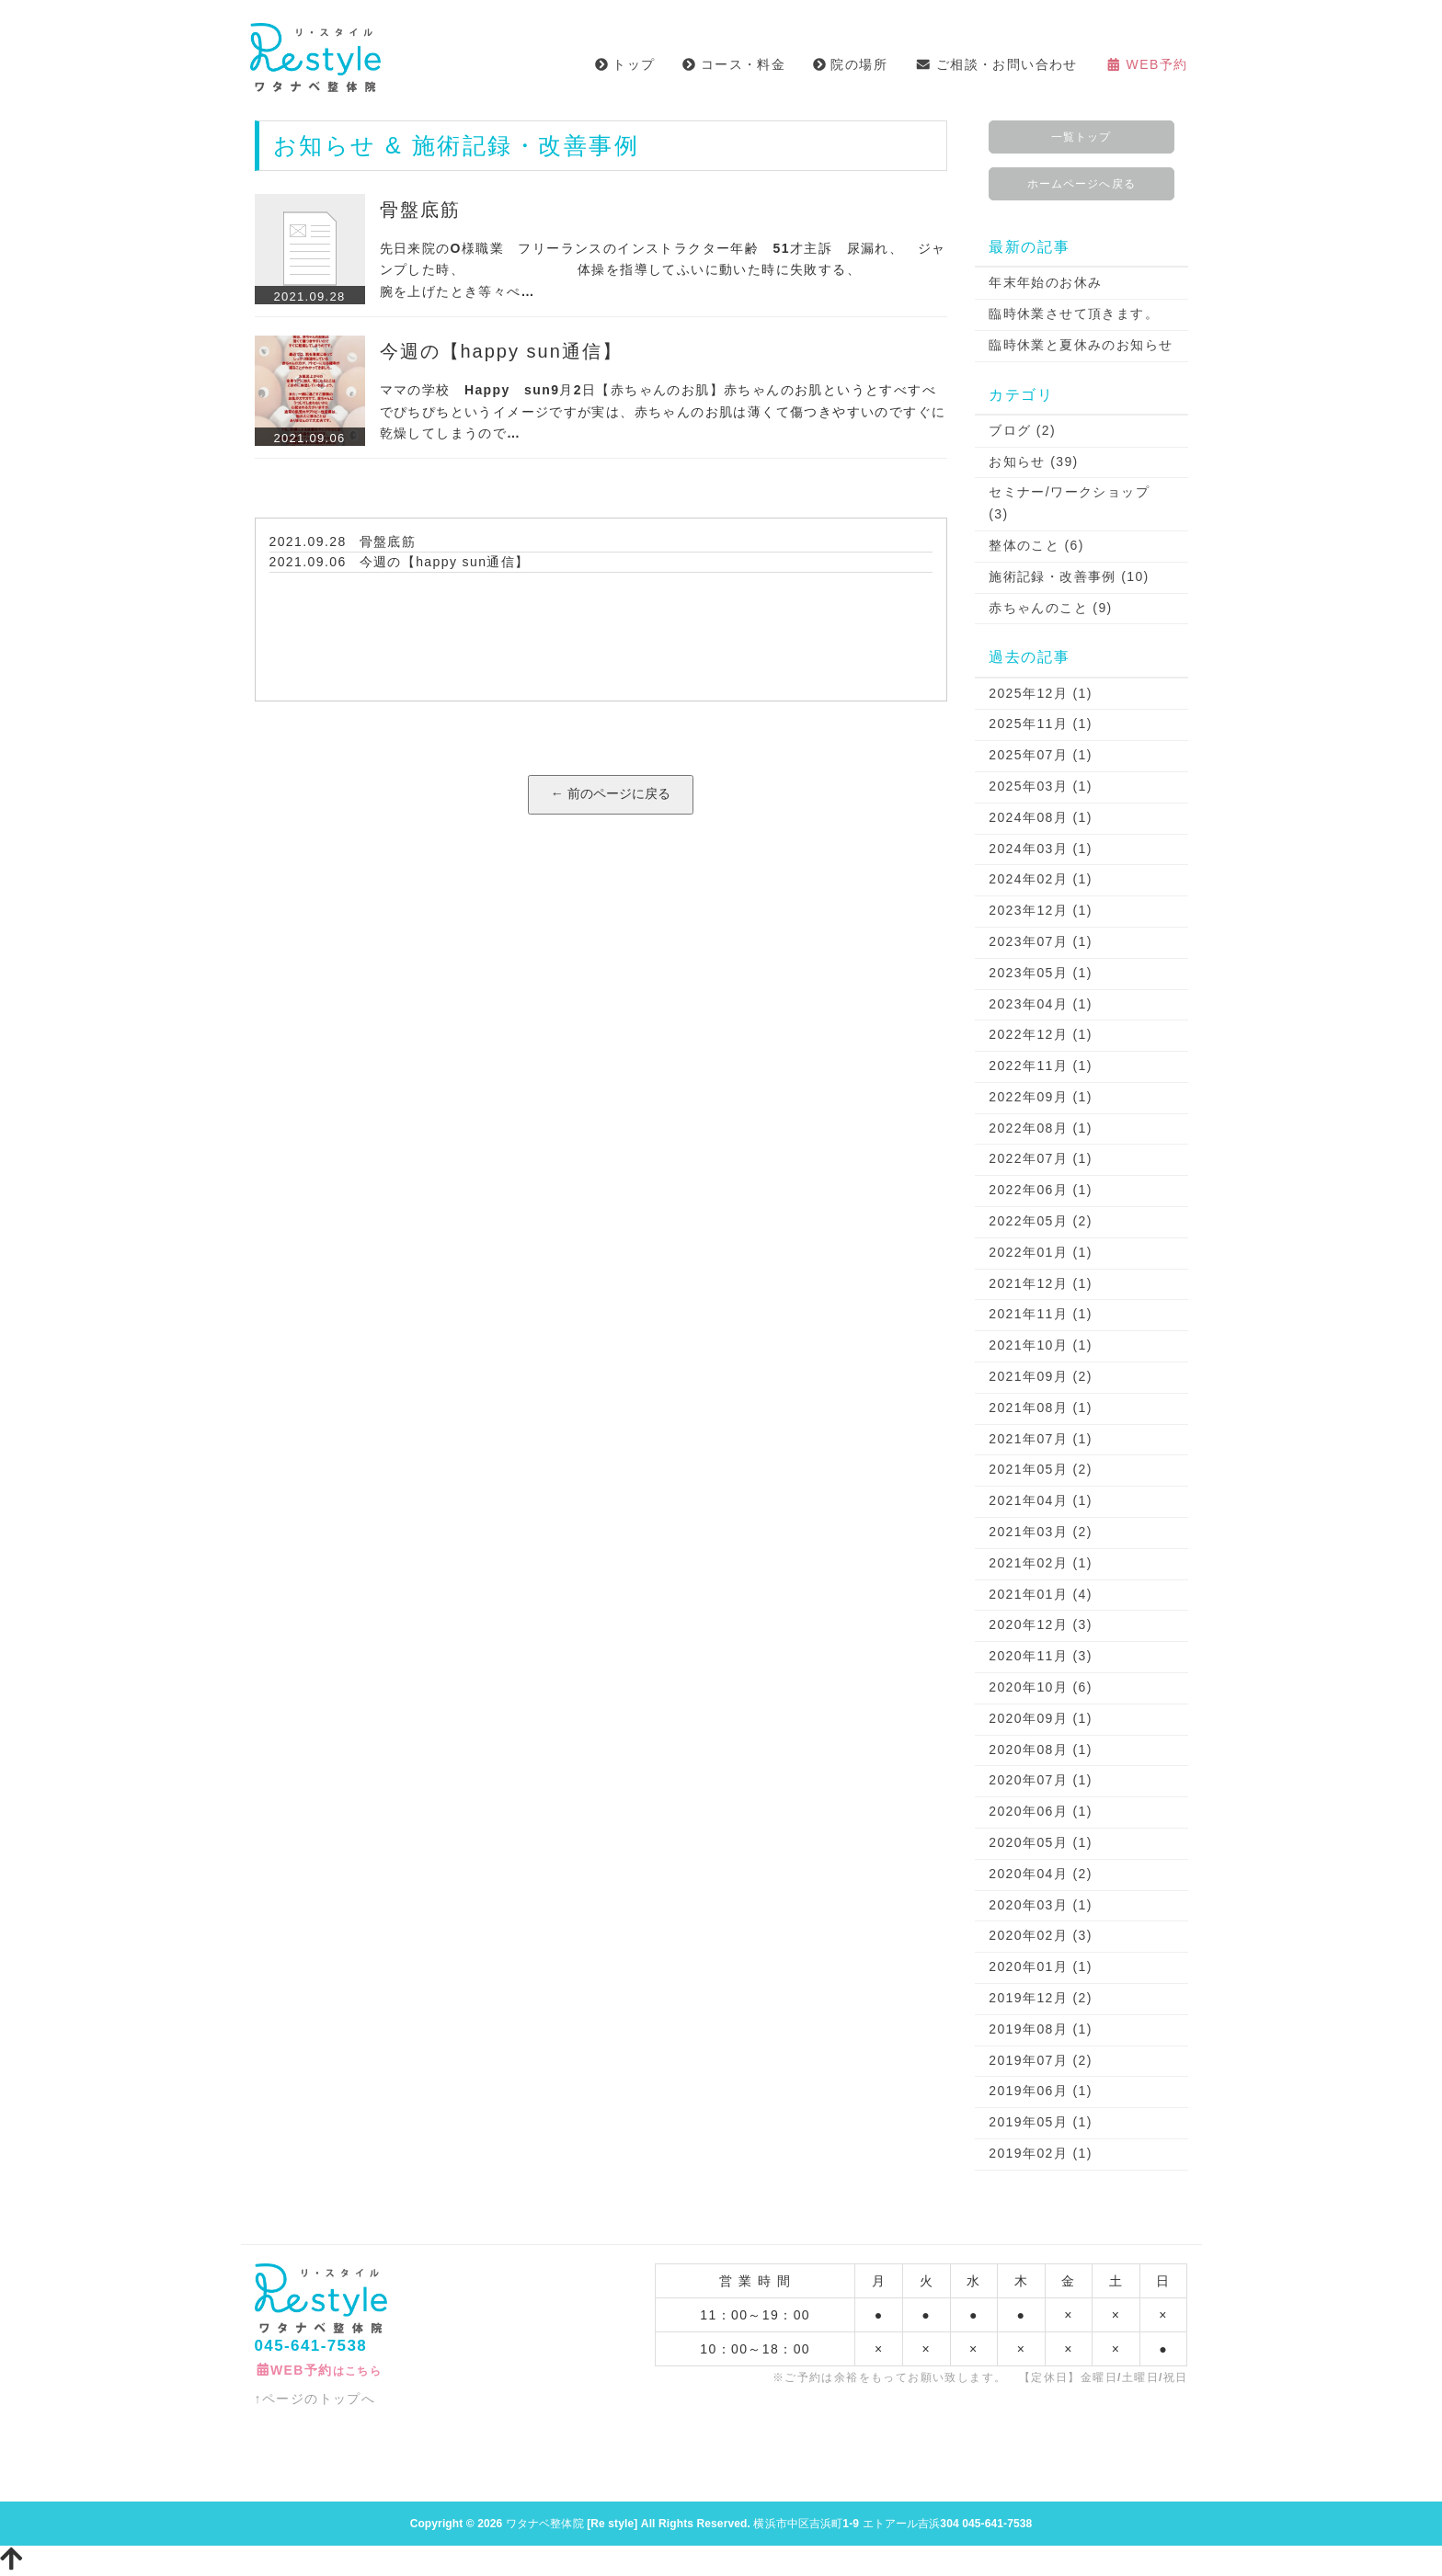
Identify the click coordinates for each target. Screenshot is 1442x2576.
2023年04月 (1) (1041, 1004)
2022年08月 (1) (1041, 1128)
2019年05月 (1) (1041, 2121)
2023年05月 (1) (1041, 972)
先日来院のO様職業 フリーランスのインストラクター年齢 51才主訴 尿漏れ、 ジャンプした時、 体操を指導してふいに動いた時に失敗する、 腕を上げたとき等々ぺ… (677, 270)
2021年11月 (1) (1041, 1313)
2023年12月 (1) (1041, 910)
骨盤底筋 (420, 209)
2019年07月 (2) (1041, 2060)
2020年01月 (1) (1041, 1966)
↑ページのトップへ (315, 2398)
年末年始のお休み (1045, 282)
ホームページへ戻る (1081, 183)
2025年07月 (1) (1041, 754)
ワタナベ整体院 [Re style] (572, 2523)
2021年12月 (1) (1041, 1283)
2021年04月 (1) (1041, 1500)
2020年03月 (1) (1041, 1905)
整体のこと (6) (1036, 545)
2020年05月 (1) (1041, 1842)
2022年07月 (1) (1041, 1158)
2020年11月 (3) (1041, 1655)
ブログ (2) (1022, 430)
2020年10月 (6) (1041, 1687)
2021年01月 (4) (1041, 1594)
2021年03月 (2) (1041, 1531)
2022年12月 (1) (1041, 1034)
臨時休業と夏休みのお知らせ (1081, 344)
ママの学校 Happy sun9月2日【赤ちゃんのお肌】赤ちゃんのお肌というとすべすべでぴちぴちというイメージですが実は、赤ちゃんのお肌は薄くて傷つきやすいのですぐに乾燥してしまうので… (663, 411)
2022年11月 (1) (1041, 1065)
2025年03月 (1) (1041, 786)
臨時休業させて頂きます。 (1074, 313)
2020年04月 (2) (1041, 1873)
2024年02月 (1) (1041, 879)
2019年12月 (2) (1041, 1997)
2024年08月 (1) (1041, 817)
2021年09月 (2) (1041, 1376)
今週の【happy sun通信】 (501, 351)
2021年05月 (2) (1041, 1469)
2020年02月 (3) (1041, 1935)
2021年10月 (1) (1041, 1345)
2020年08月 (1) (1041, 1749)
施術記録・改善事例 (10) (1069, 576)
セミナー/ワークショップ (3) (1069, 502)
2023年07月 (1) (1041, 941)
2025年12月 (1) (1041, 693)
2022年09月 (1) (1041, 1096)
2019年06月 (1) (1041, 2090)
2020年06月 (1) (1041, 1811)
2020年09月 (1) (1041, 1718)
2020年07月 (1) (1041, 1779)
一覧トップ (1081, 137)
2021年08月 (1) (1041, 1407)
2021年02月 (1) (1041, 1563)
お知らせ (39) (1033, 461)
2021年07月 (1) (1041, 1438)
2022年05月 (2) (1041, 1221)
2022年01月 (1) (1041, 1252)
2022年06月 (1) (1041, 1189)
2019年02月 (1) (1041, 2153)
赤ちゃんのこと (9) (1050, 607)
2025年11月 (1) (1041, 723)
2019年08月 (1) (1041, 2029)
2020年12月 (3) (1041, 1624)
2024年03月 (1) (1041, 848)
